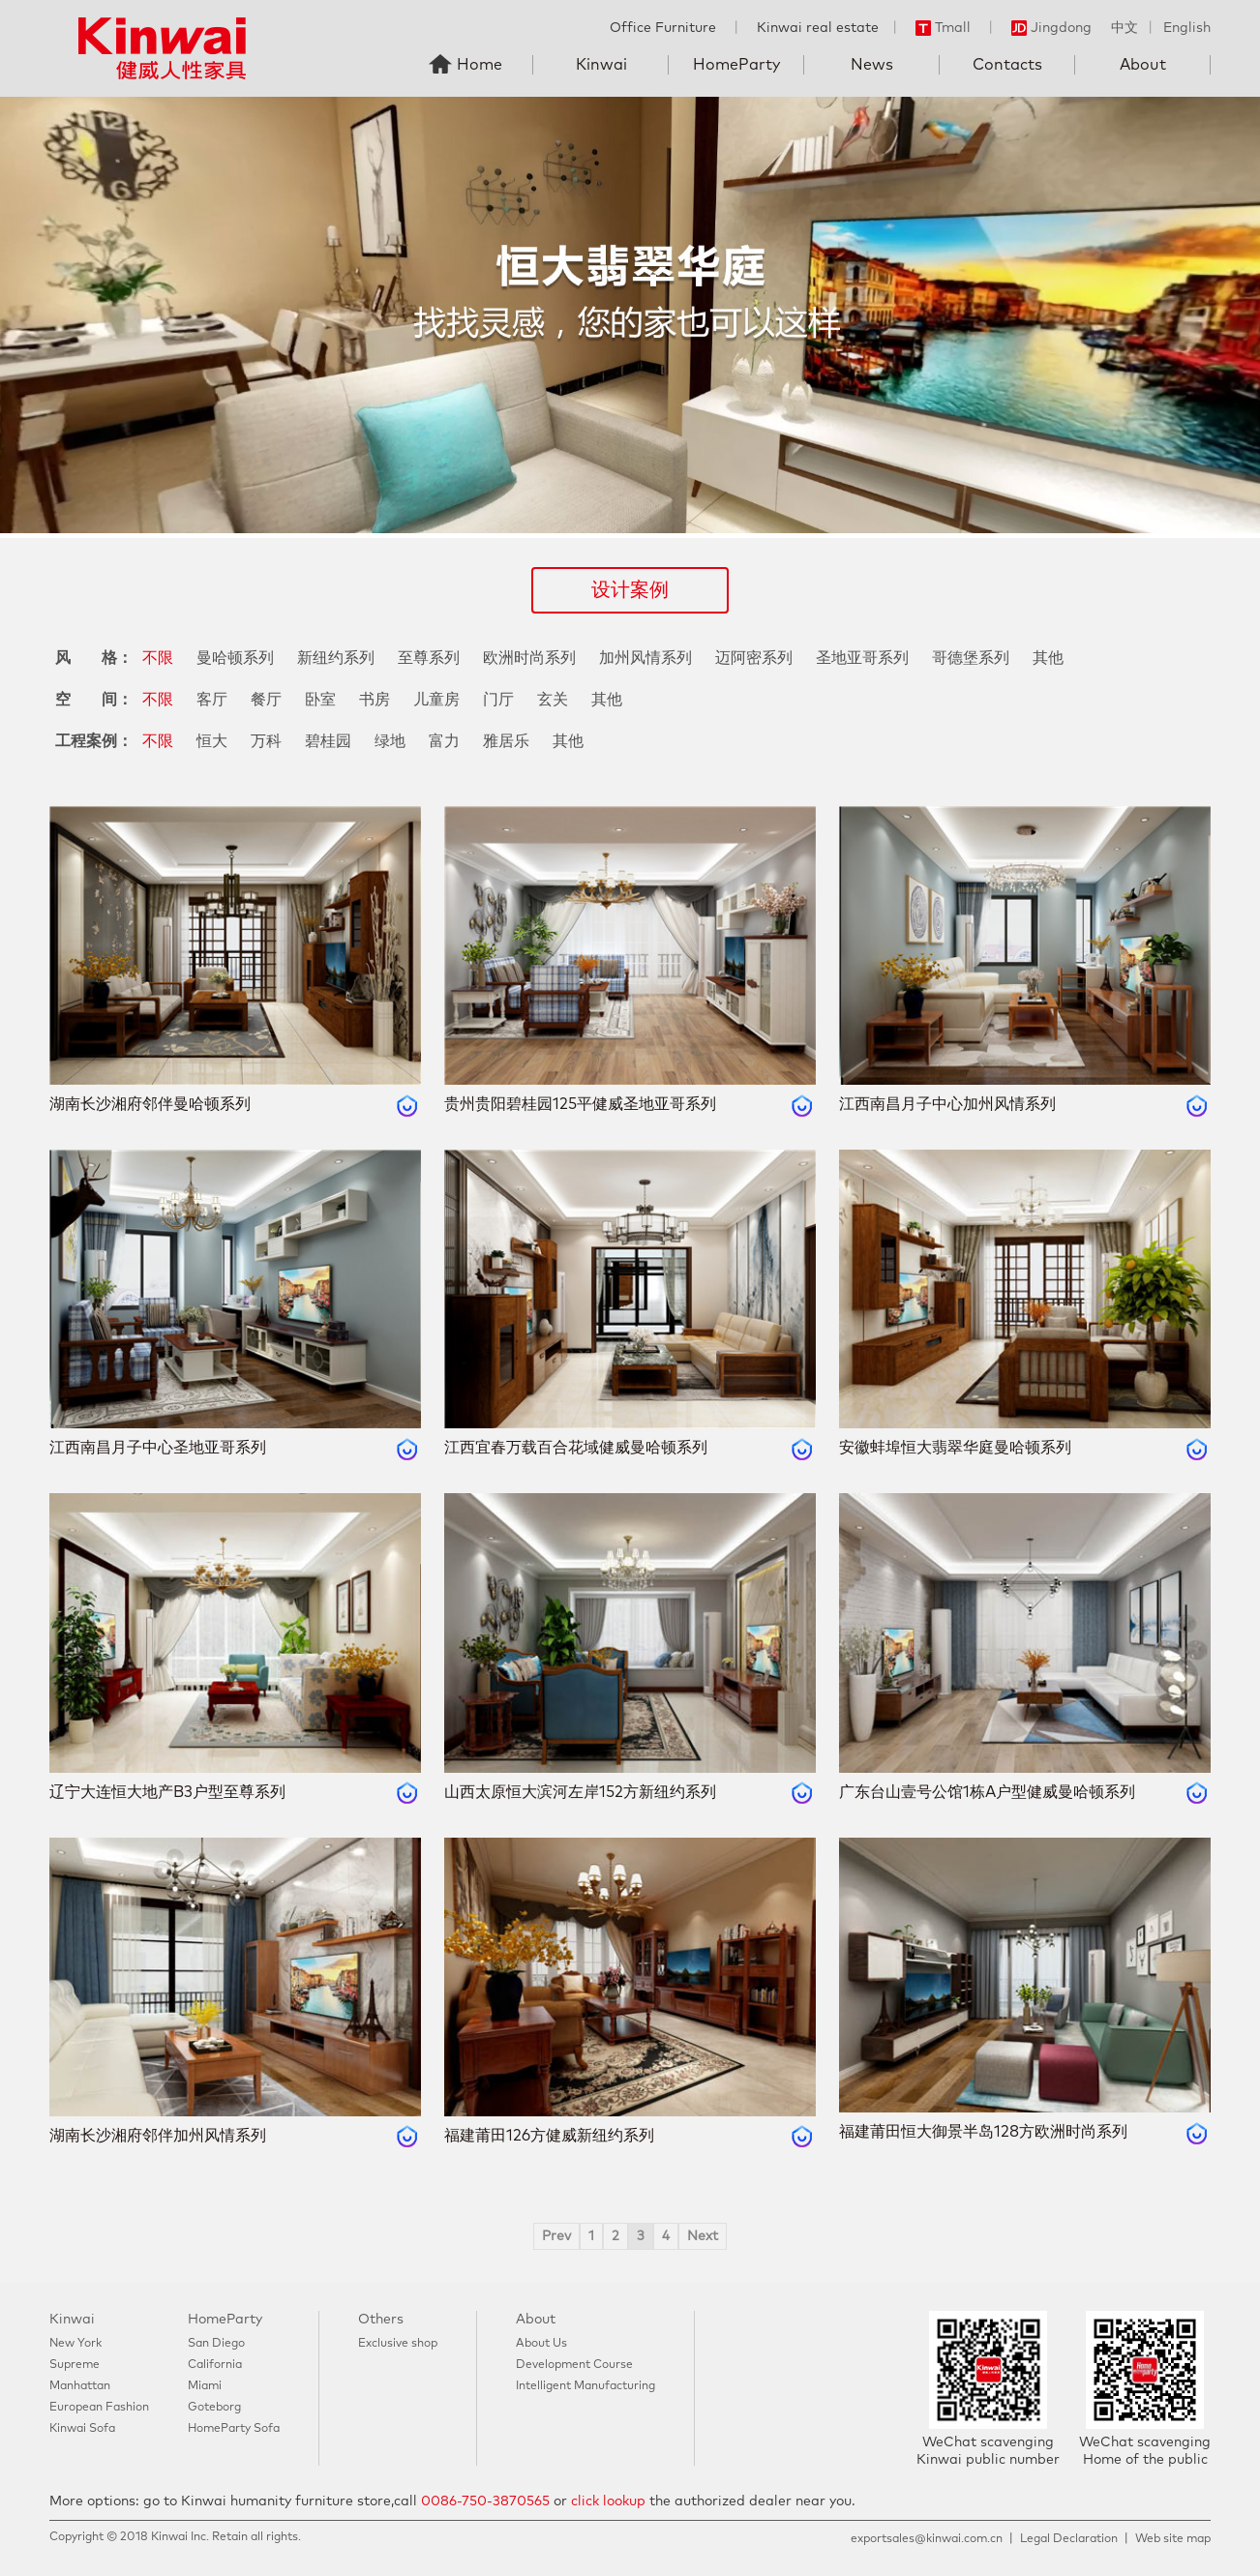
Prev (556, 2236)
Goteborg (214, 2407)
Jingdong (1051, 28)
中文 (1124, 28)
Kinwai (601, 65)
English (1187, 28)
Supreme (74, 2365)
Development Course (574, 2365)
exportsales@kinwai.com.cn (927, 2539)
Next (702, 2236)
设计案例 (630, 590)
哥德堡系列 (970, 658)
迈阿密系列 (754, 658)
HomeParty (736, 65)
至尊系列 (429, 658)
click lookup (608, 2501)
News (872, 65)
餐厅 (266, 699)
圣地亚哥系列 (862, 658)
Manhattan (79, 2386)
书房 (374, 699)
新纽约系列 (336, 658)
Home (479, 65)
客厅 (211, 699)
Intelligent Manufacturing (585, 2386)
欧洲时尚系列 (529, 658)
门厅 (498, 699)
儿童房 (436, 699)
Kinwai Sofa (82, 2429)
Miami (205, 2386)
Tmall (943, 28)
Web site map (1173, 2539)
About (1143, 65)
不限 (157, 658)
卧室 (320, 699)
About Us (541, 2344)
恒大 (211, 741)
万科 (266, 741)
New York (75, 2344)
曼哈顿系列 (235, 658)
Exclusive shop (397, 2344)
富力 (444, 741)
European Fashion (99, 2407)
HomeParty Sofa (234, 2429)
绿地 (390, 741)
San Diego (216, 2344)
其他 (1048, 658)
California (215, 2365)
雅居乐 (506, 741)
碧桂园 (328, 741)
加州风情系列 (645, 658)
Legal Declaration (1069, 2539)
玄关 (552, 699)
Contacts (1007, 65)
